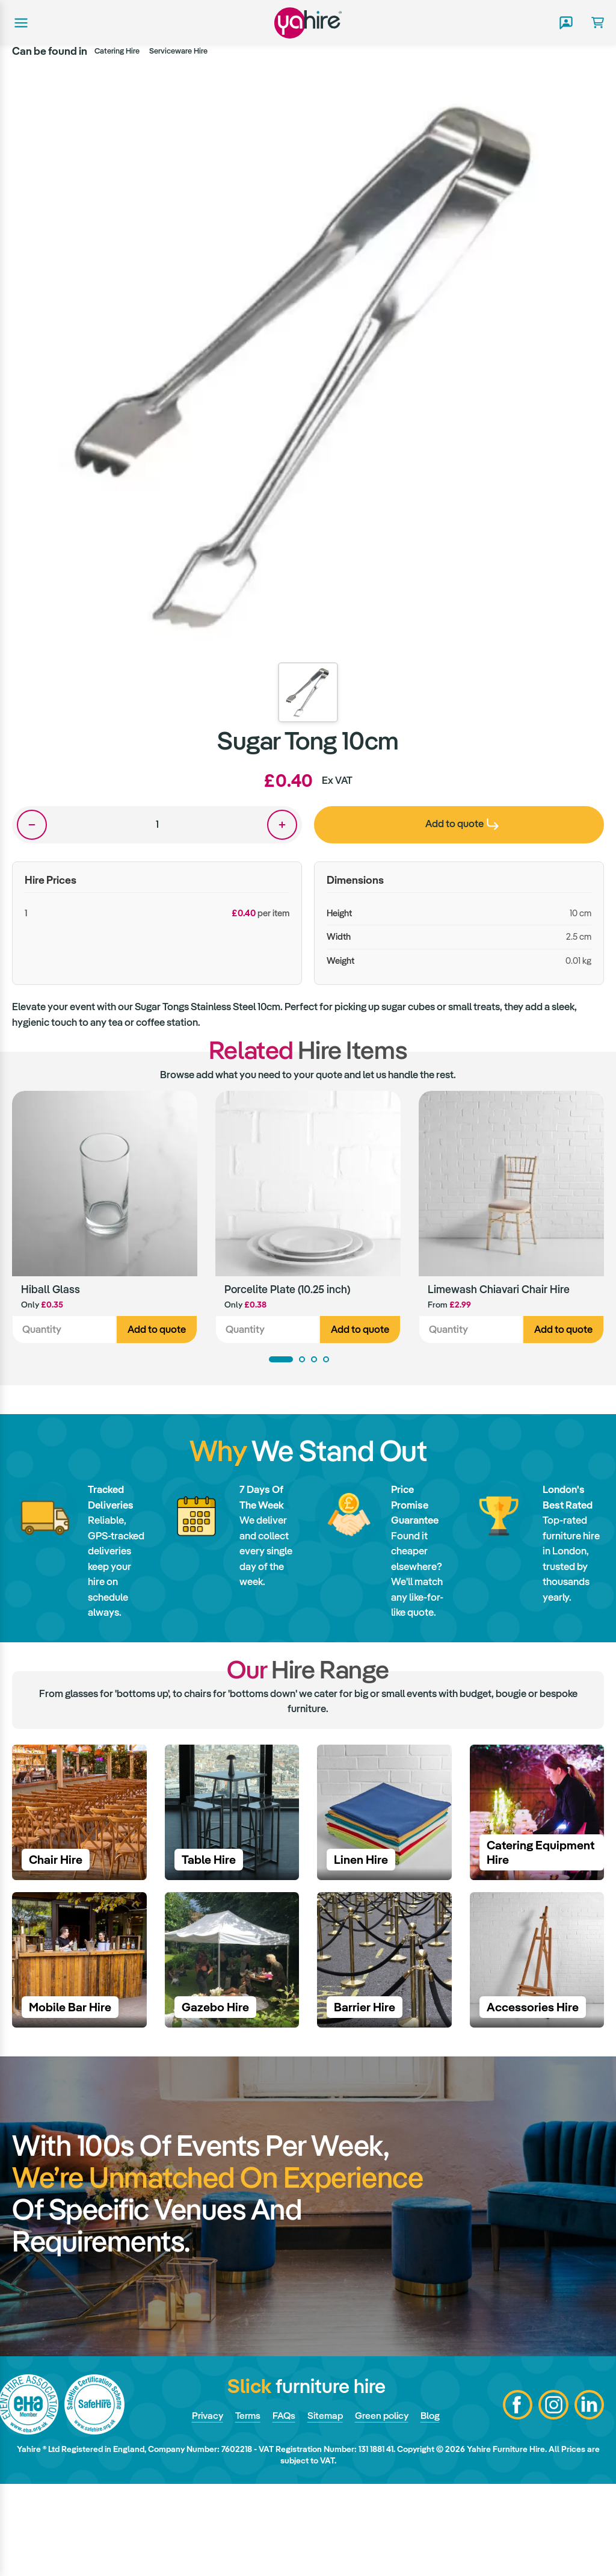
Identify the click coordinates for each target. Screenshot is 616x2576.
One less (32, 825)
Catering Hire (117, 51)
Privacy (201, 2507)
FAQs (282, 2507)
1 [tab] (281, 1361)
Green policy (383, 2507)
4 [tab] (326, 1361)
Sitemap (324, 2507)
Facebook (517, 2497)
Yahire (308, 23)
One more (282, 825)
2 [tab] (302, 1361)
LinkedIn (589, 2497)
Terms (243, 2507)
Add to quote (157, 1330)
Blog (434, 2507)
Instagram (553, 2497)
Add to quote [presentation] (462, 823)
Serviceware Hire (178, 51)
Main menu (20, 23)
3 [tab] (314, 1361)
